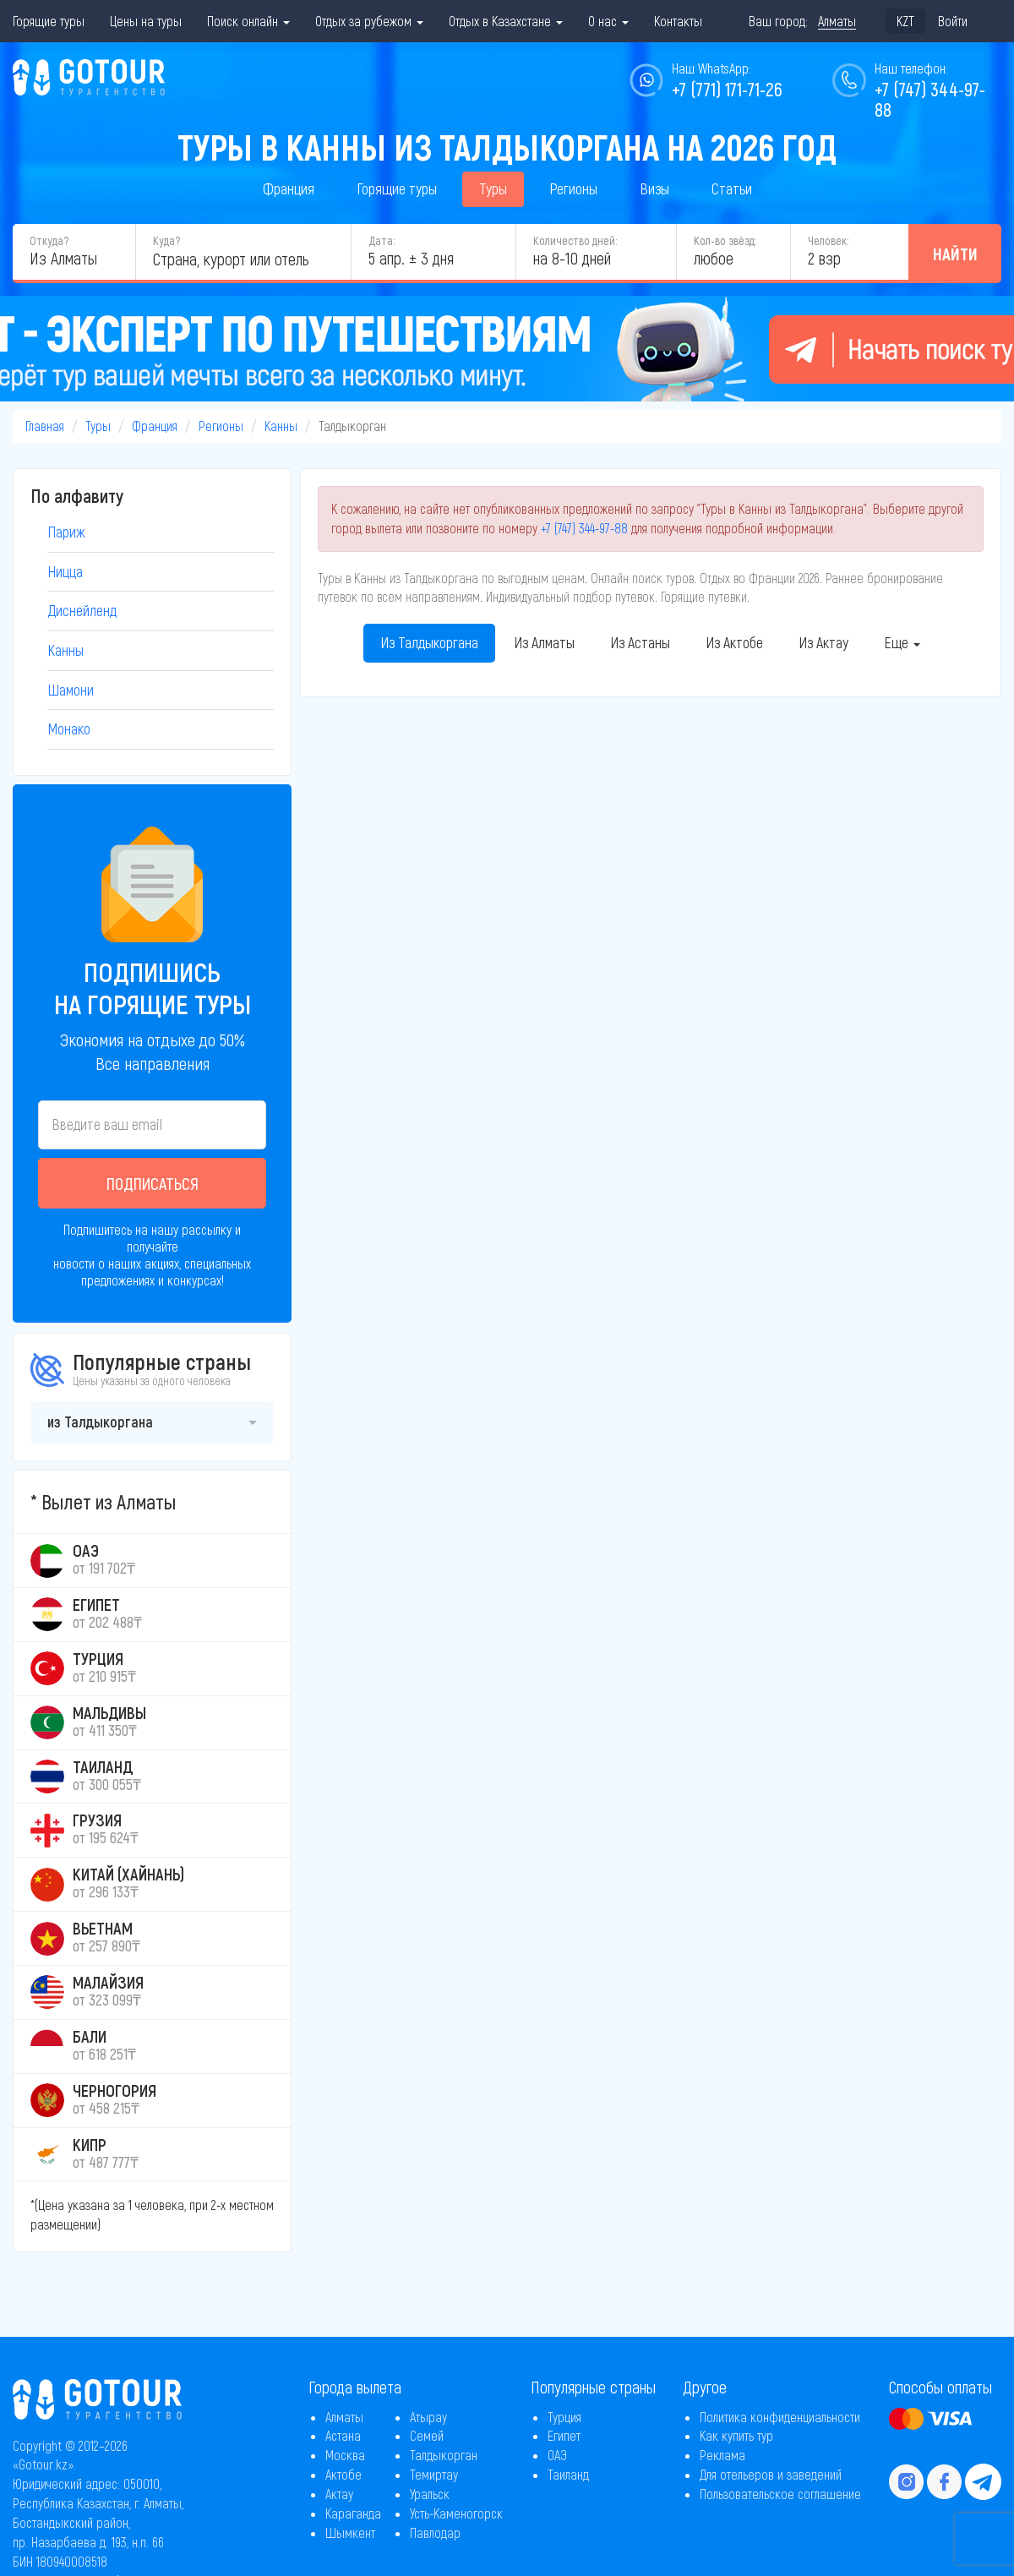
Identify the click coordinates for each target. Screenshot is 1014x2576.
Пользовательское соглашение (780, 2494)
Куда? (166, 240)
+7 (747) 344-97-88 (584, 528)
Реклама (722, 2455)
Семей (427, 2435)
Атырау (428, 2417)
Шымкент (350, 2532)
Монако (68, 728)
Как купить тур (736, 2435)
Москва (345, 2455)
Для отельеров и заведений (771, 2474)
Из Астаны (640, 642)
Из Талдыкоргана (429, 642)
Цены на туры (146, 21)
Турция (564, 2417)
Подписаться (152, 1183)
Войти (953, 21)
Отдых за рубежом (369, 21)
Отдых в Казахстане (506, 21)
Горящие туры (48, 21)
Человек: (828, 240)
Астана (343, 2435)
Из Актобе (734, 642)
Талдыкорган (443, 2455)
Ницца (65, 571)
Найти (955, 253)
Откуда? (49, 240)
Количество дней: (575, 240)
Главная (44, 426)
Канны (280, 426)
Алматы (344, 2417)
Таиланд (568, 2474)
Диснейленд (82, 610)
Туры (493, 188)
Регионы (573, 188)
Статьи (731, 188)
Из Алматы (544, 642)
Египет (564, 2435)
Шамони (70, 689)
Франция (288, 188)
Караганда (353, 2513)
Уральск (430, 2494)
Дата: (381, 240)
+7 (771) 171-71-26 (727, 89)
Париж (66, 531)
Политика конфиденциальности (780, 2417)
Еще (902, 642)
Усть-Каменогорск (456, 2513)
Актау (339, 2494)
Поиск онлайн (248, 21)
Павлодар (435, 2532)
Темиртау (434, 2474)
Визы (654, 188)
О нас (608, 21)
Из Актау (823, 642)
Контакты (678, 21)
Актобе (343, 2474)
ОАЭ (557, 2455)
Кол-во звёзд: (725, 240)
